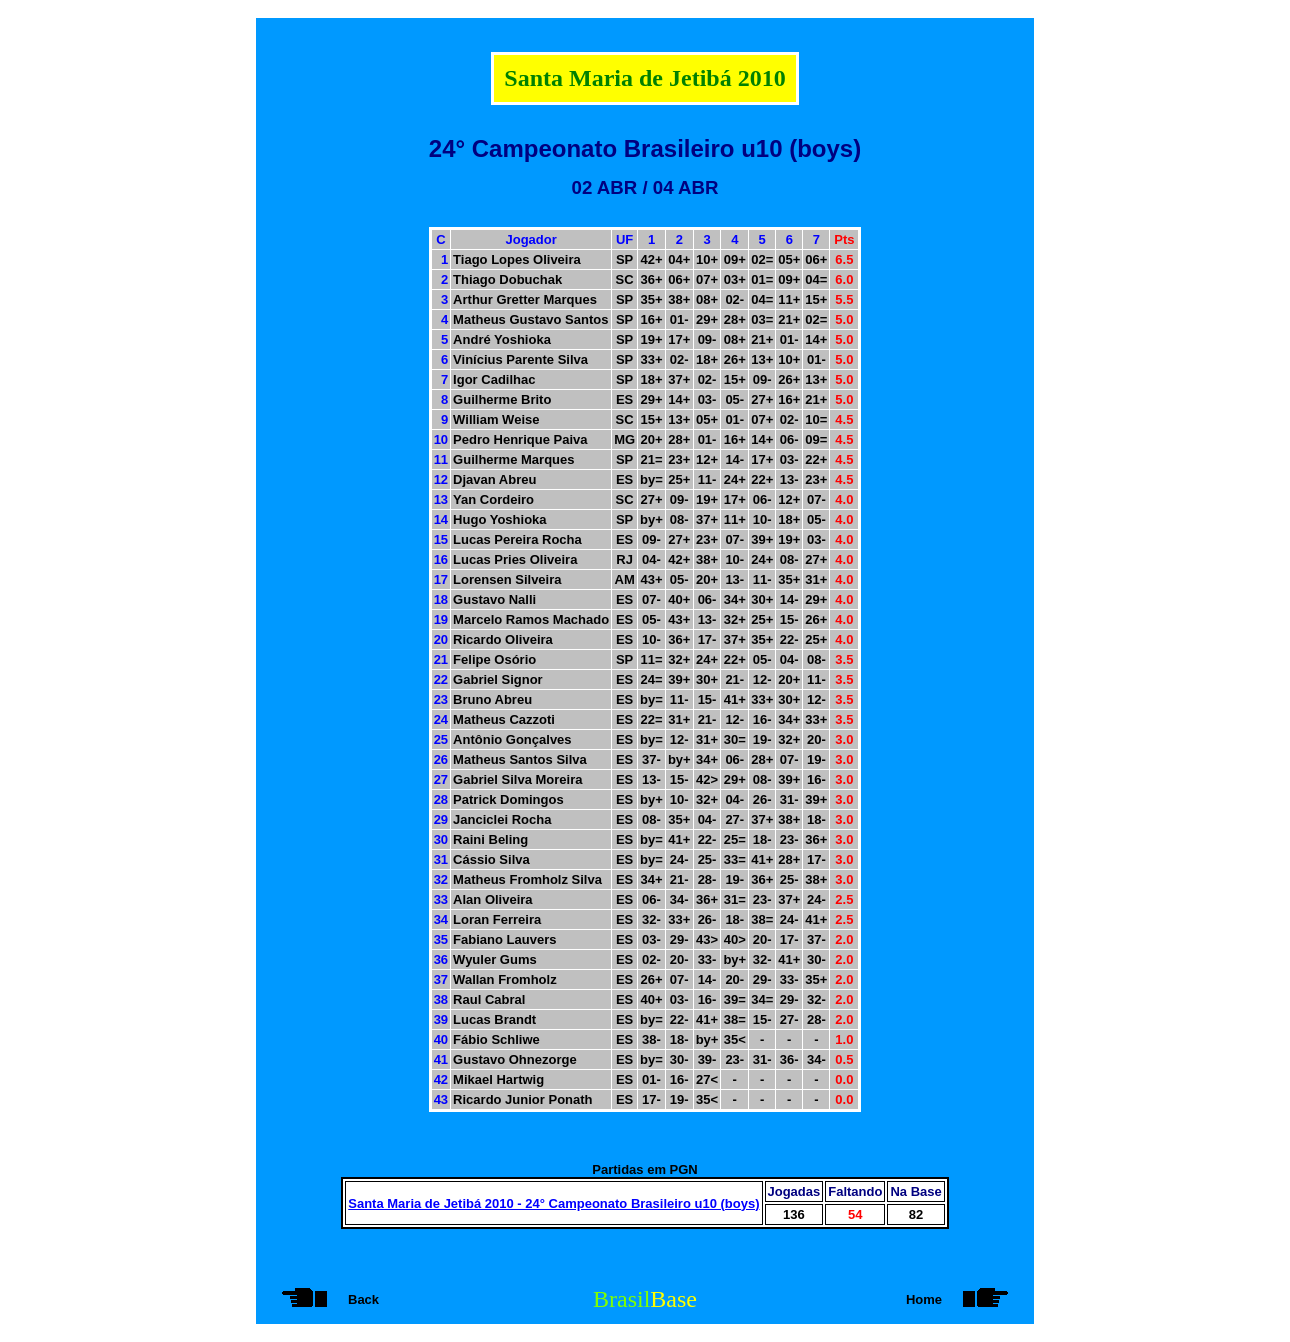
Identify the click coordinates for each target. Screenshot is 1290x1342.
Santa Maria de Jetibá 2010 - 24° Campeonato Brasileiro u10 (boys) (553, 1203)
